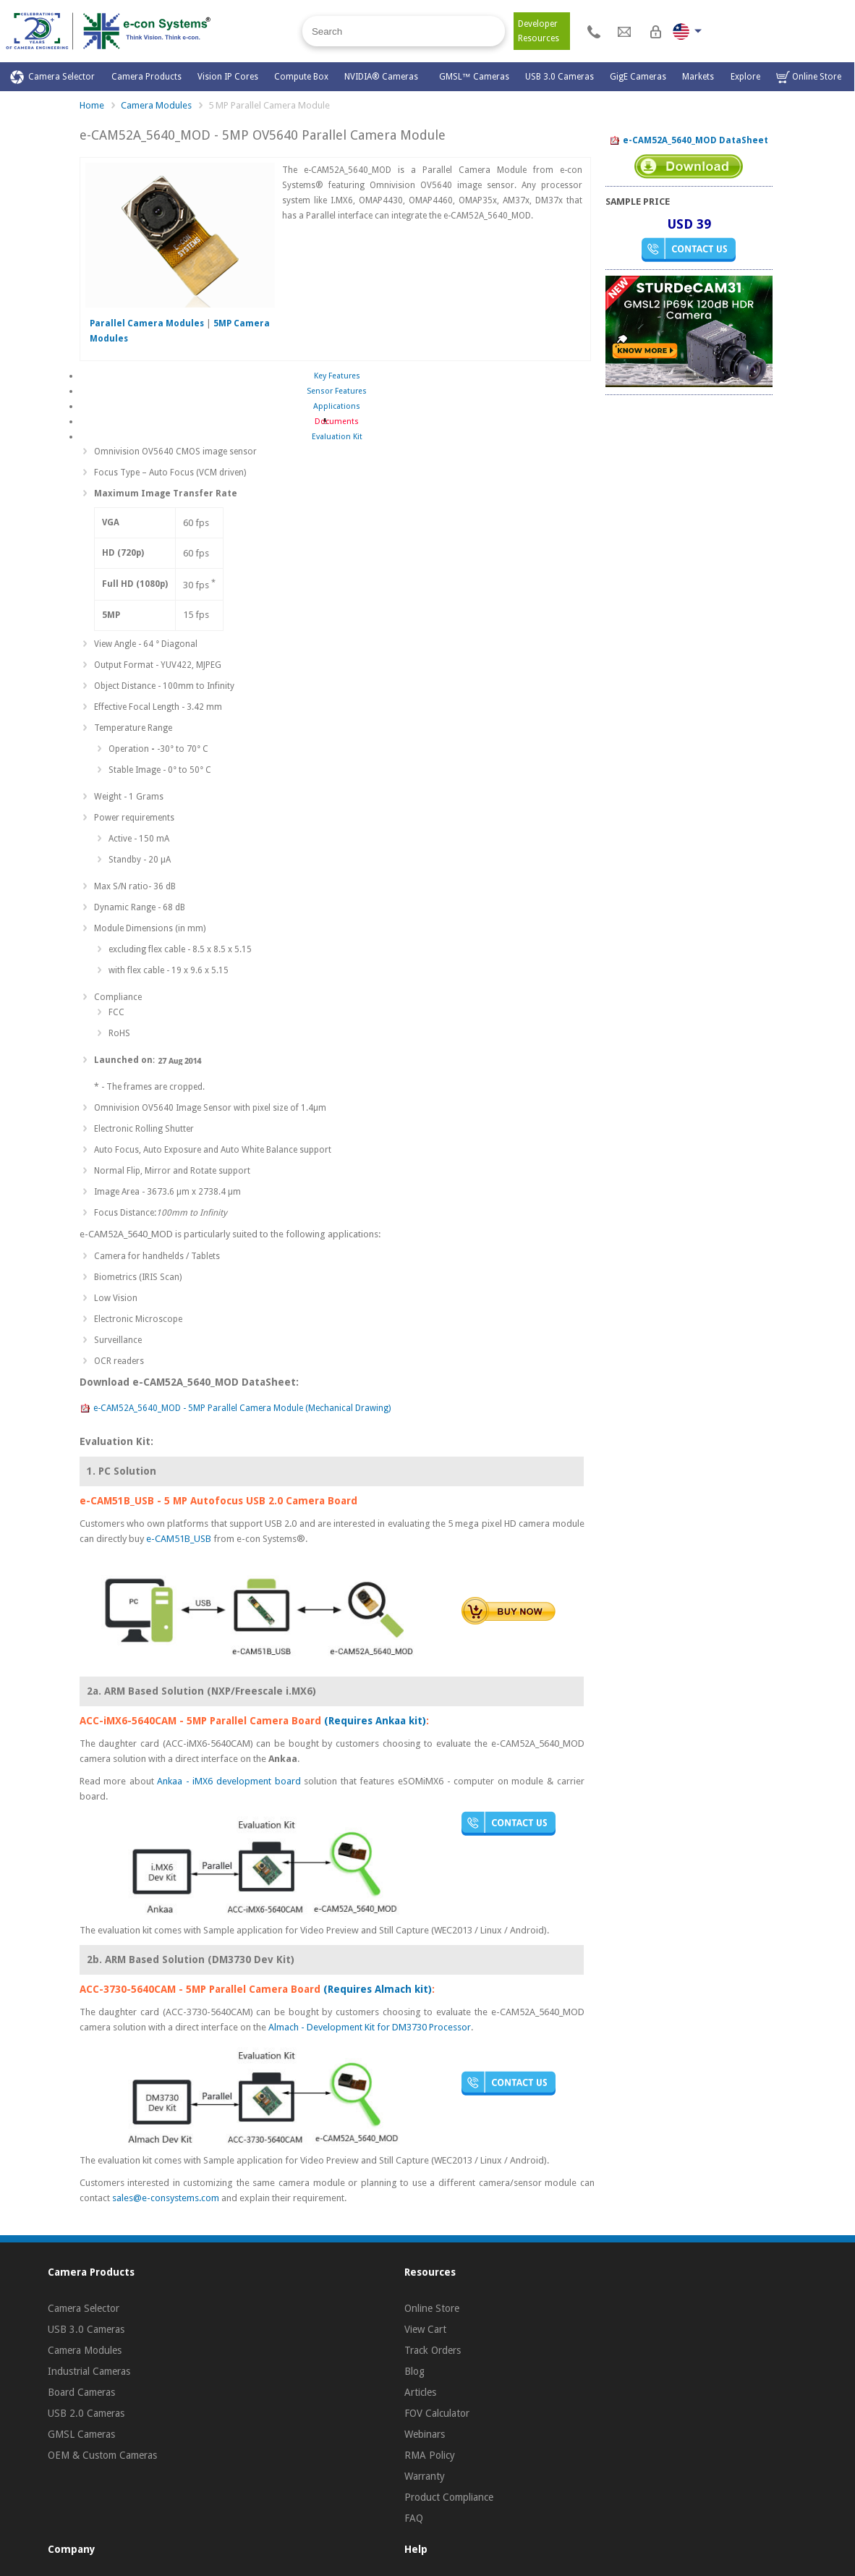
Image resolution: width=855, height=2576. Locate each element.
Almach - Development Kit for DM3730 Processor (369, 2027)
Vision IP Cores (227, 77)
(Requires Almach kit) (377, 1989)
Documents (337, 421)
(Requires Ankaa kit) (375, 1720)
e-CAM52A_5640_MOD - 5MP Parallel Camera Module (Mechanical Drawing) (235, 1409)
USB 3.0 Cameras (559, 77)
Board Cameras (81, 2392)
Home (92, 105)
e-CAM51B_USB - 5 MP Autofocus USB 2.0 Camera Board (218, 1501)
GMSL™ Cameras (474, 77)
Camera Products (146, 77)
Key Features (337, 376)
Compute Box (301, 77)
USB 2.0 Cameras (86, 2413)
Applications (336, 406)
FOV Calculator (436, 2413)
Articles (420, 2392)
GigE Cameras (638, 77)
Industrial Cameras (89, 2371)
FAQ (413, 2518)
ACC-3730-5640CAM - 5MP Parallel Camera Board (200, 1989)
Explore (745, 77)
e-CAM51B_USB (178, 1538)
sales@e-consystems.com (165, 2197)
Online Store (808, 77)
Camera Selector (52, 77)
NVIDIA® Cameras (383, 77)
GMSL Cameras (81, 2434)
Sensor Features (337, 391)
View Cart (425, 2329)
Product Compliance (448, 2497)
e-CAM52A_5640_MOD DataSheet (688, 141)
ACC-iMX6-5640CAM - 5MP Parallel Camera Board (200, 1720)
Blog (414, 2371)
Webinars (424, 2434)
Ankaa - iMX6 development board (230, 1781)
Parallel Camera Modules (147, 323)
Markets (698, 77)
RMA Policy (429, 2455)
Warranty (424, 2476)
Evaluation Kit (337, 436)
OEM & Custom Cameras (102, 2455)
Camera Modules (156, 105)
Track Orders (432, 2350)
